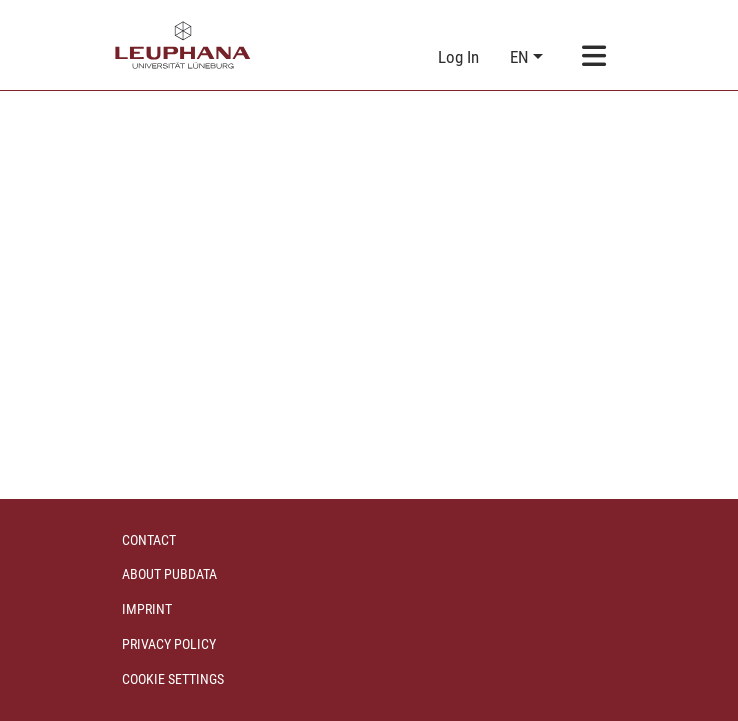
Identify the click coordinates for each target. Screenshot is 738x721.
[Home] (183, 45)
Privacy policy (169, 644)
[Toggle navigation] (594, 57)
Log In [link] (459, 57)
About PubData (169, 574)
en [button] (521, 57)
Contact (149, 540)
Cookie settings (173, 679)
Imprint (147, 609)
